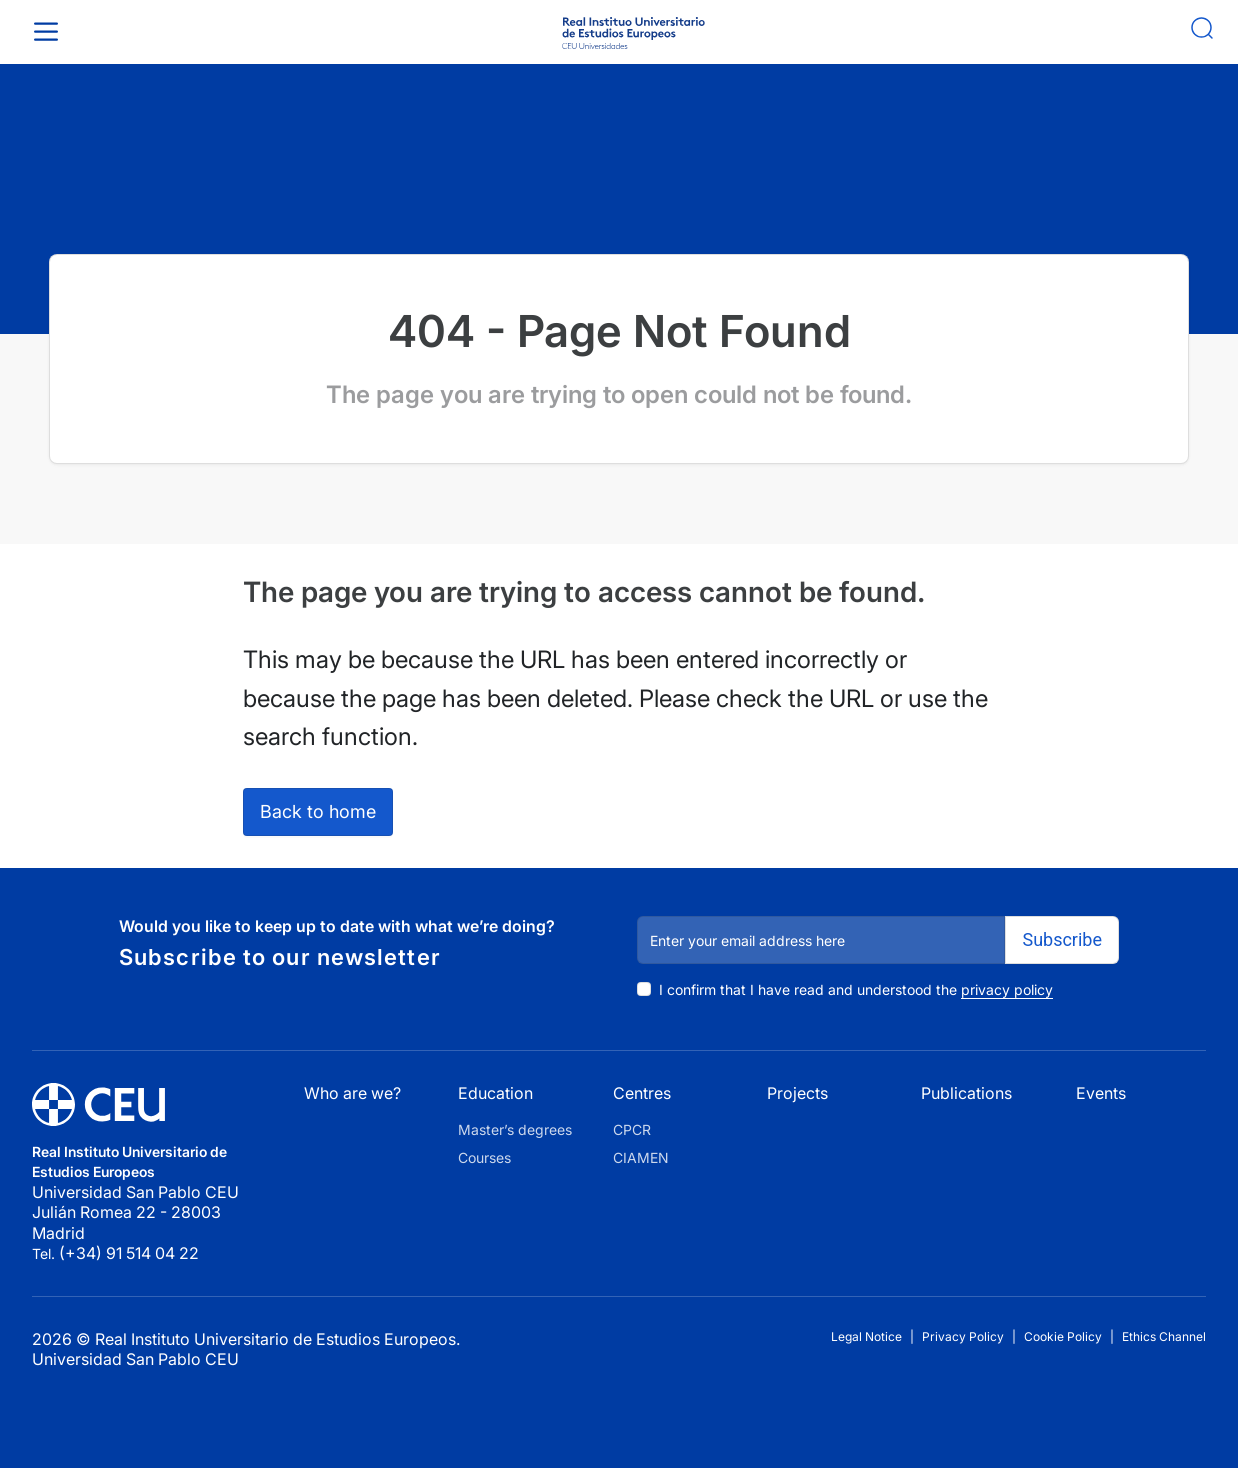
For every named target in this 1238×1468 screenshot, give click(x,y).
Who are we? (352, 1093)
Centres (642, 1093)
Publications (966, 1093)
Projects (797, 1093)
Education (495, 1093)
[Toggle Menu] (50, 31)
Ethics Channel (1164, 1336)
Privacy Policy (963, 1336)
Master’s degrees (515, 1129)
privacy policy (1007, 989)
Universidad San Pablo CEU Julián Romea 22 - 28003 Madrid (137, 1212)
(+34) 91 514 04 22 (129, 1253)
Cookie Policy (1063, 1336)
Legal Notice (866, 1336)
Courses (484, 1157)
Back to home (318, 811)
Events (1101, 1093)
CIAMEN (641, 1157)
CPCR (632, 1129)
